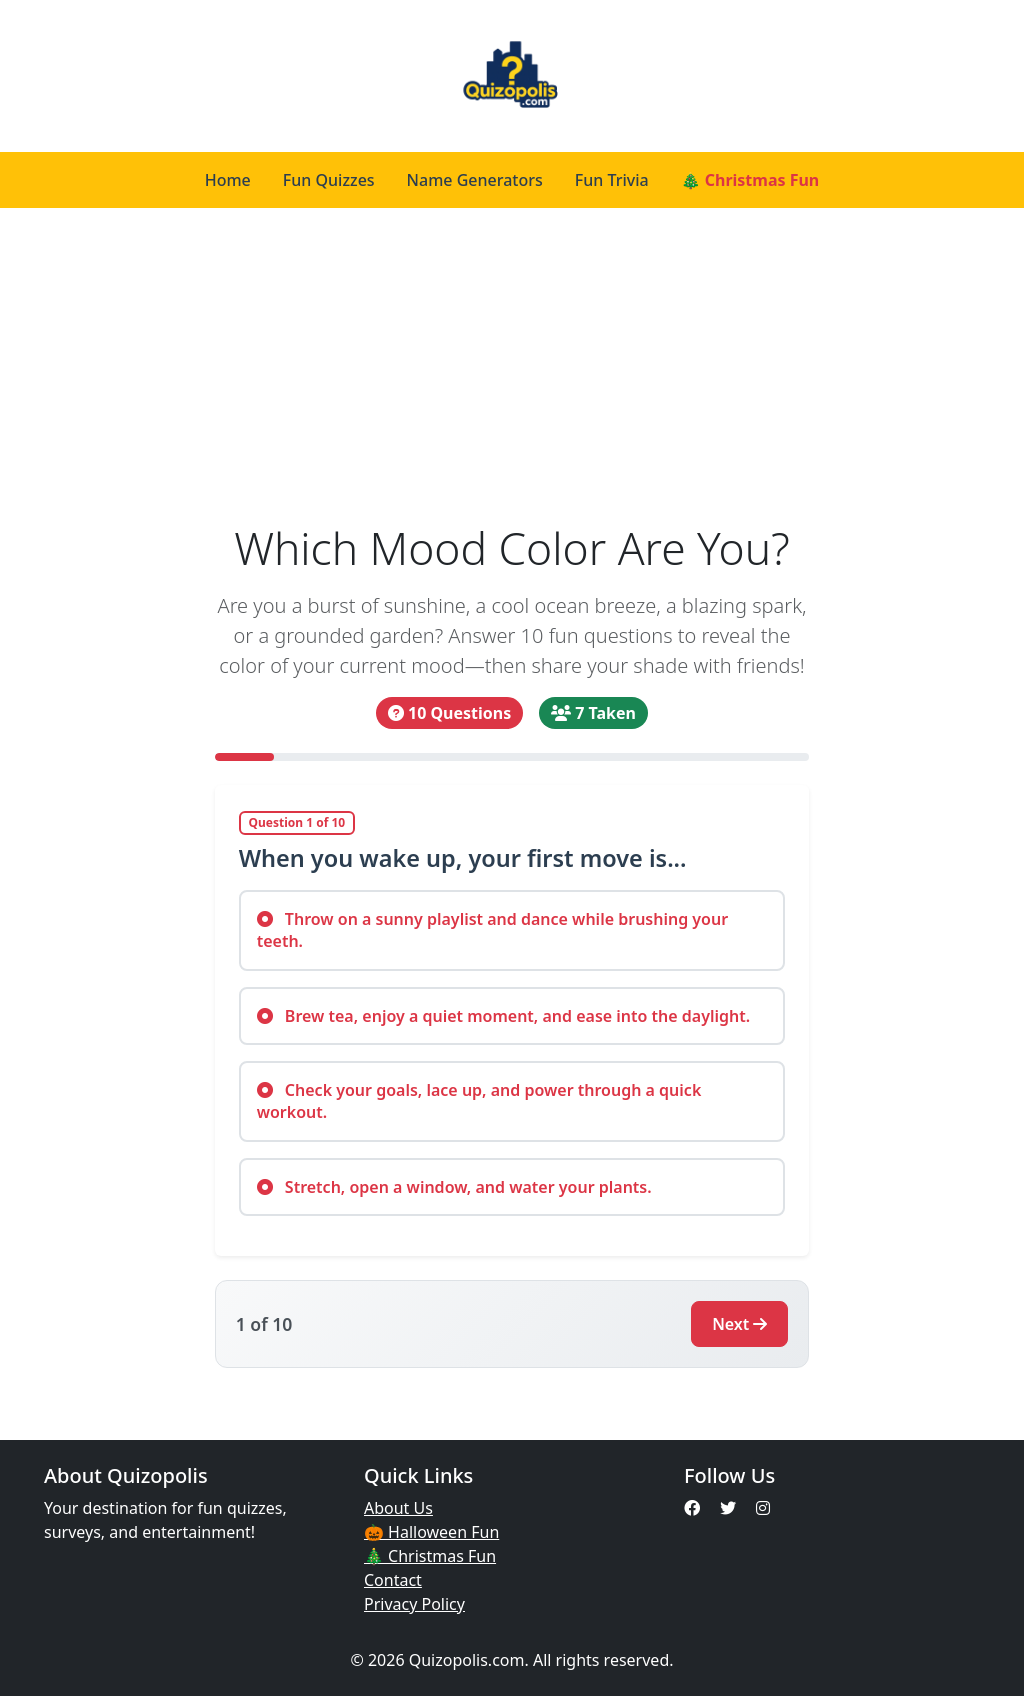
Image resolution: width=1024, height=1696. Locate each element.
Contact (393, 1580)
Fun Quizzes (329, 180)
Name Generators (475, 180)
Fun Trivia (612, 180)
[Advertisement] (512, 358)
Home (228, 180)
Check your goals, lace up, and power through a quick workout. (479, 1101)
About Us (398, 1508)
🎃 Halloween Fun (431, 1532)
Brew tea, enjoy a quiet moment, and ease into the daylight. (504, 1016)
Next (739, 1324)
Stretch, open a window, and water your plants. (454, 1187)
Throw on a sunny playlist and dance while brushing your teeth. (492, 930)
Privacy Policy (414, 1604)
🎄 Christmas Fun (750, 180)
